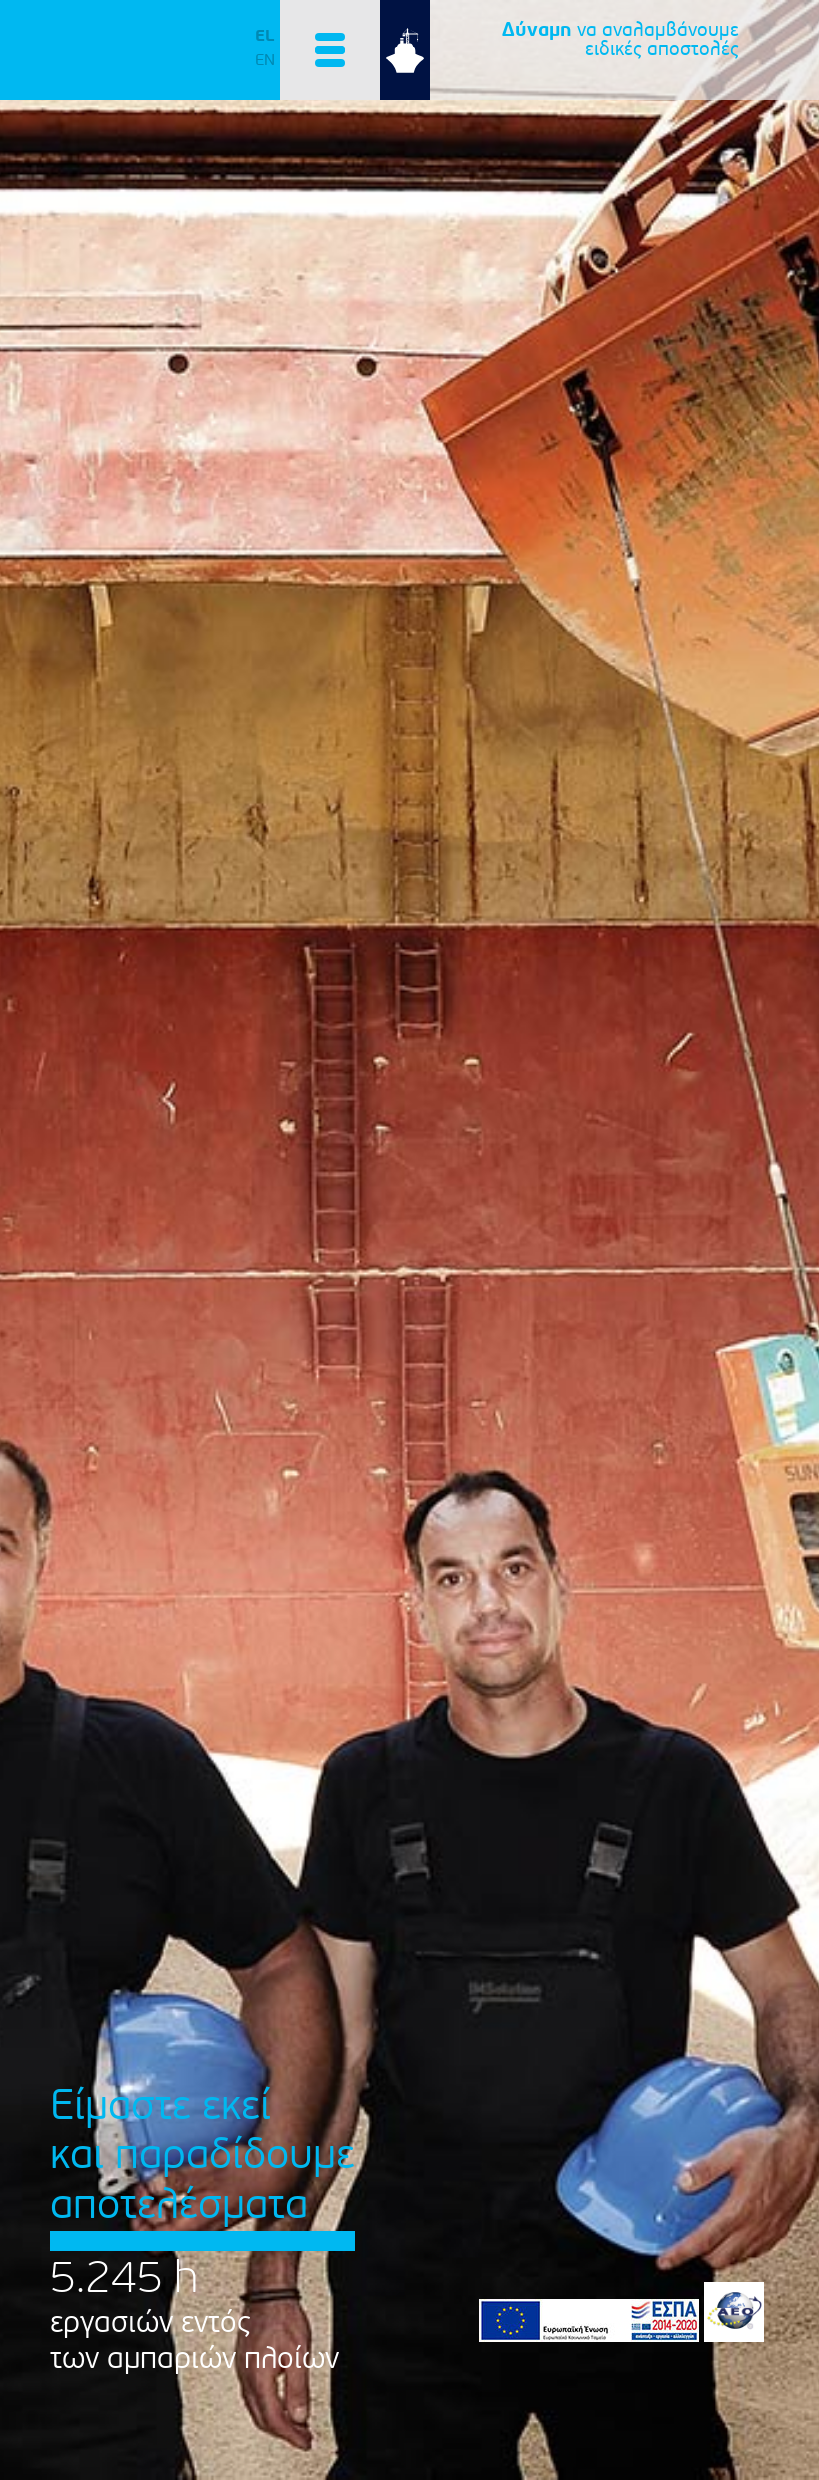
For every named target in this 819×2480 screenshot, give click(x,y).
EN (265, 60)
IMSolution (159, 59)
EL (264, 36)
